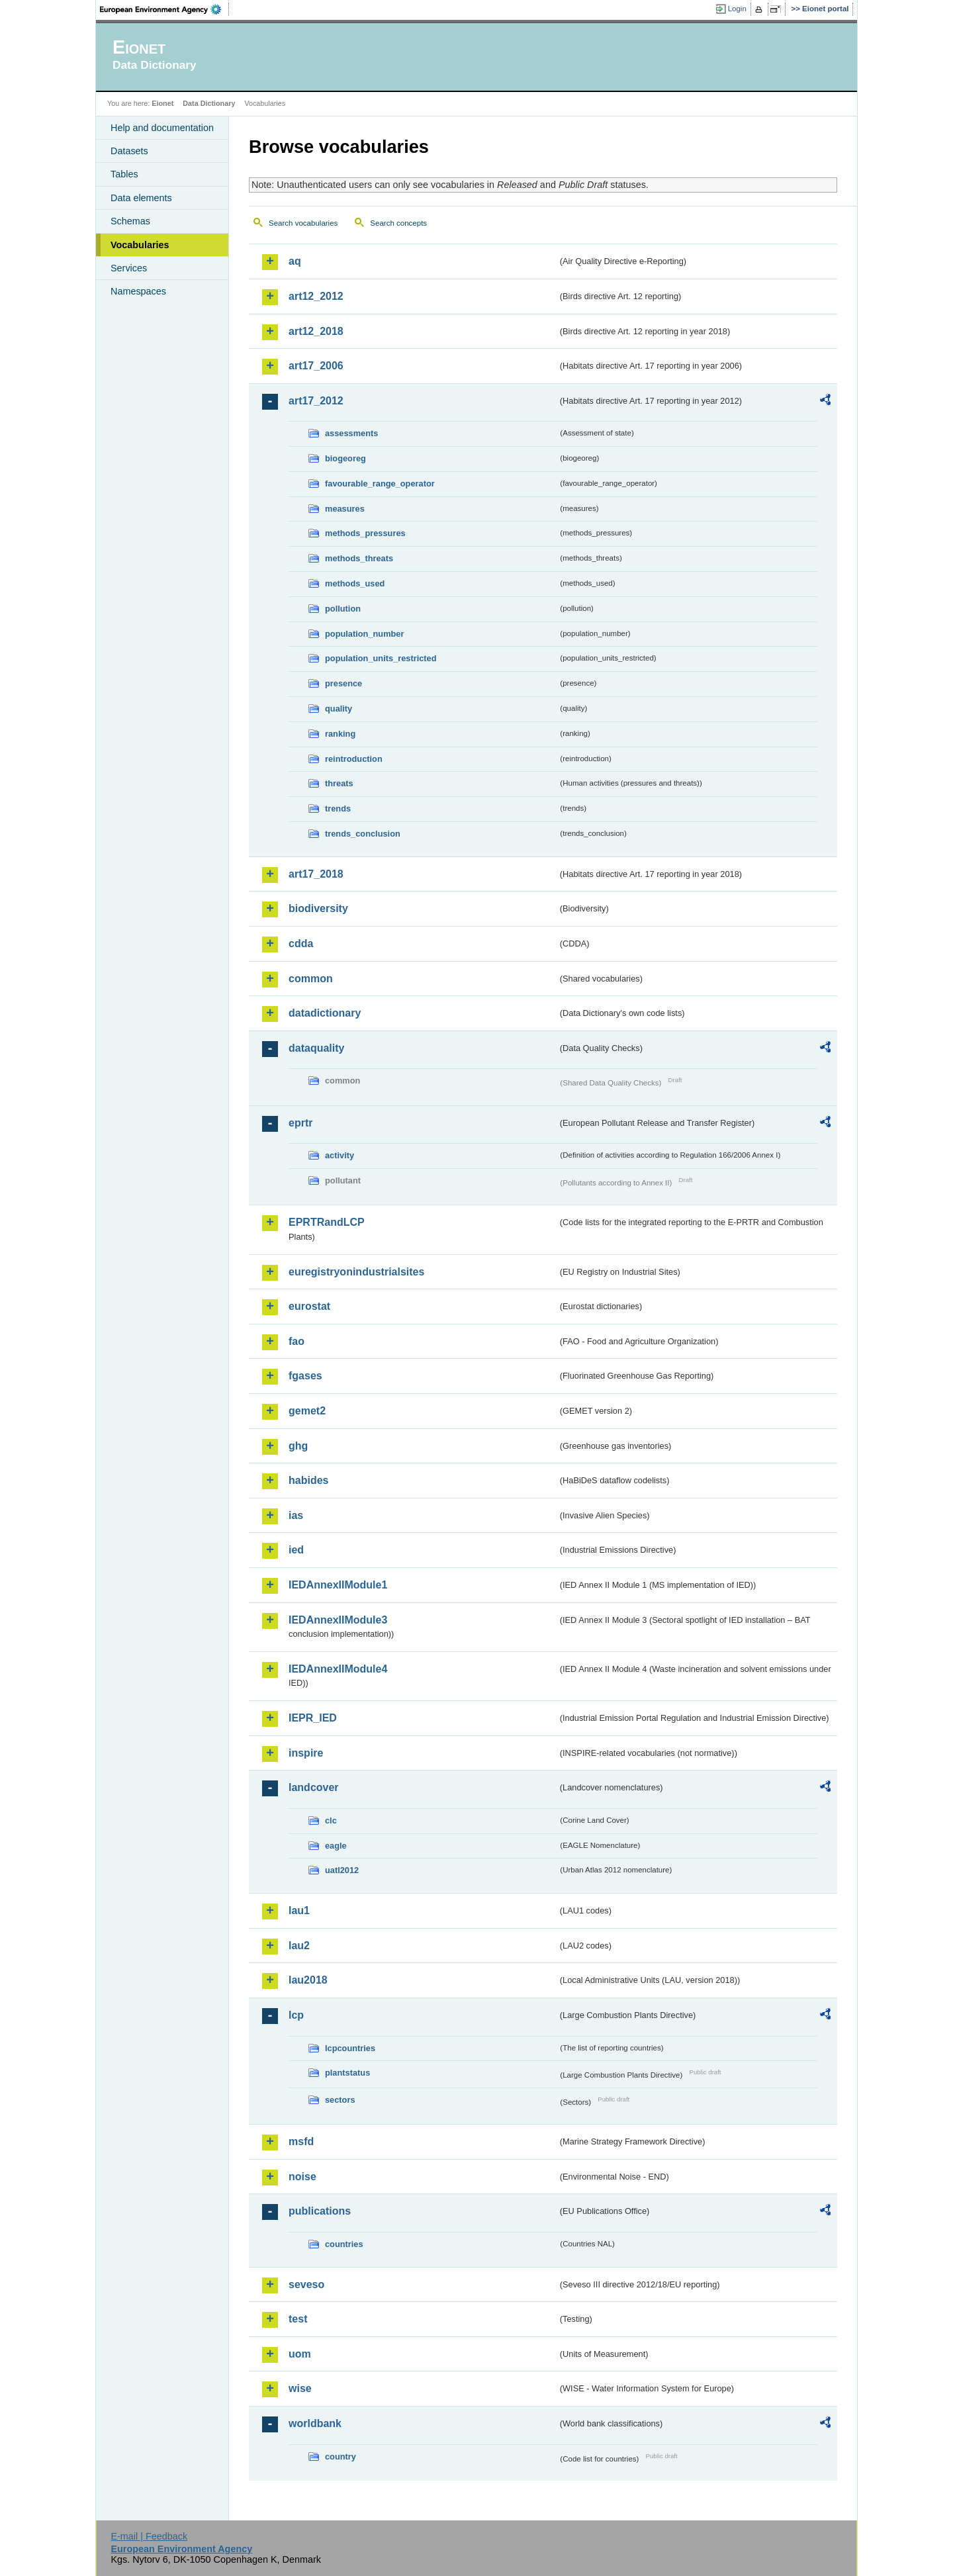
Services (129, 268)
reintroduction (354, 759)
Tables (124, 174)
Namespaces (138, 291)
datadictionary (325, 1013)
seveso (306, 2284)
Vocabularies (140, 245)
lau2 (299, 1945)
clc (331, 1820)
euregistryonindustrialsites (356, 1271)
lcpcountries (350, 2048)
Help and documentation (162, 127)
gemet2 (307, 1410)
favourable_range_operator (380, 483)
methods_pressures (365, 533)
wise (300, 2388)
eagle (336, 1846)
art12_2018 (316, 331)
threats (339, 783)
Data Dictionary (209, 103)
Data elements (141, 198)
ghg (298, 1445)
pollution (343, 609)
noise (302, 2176)
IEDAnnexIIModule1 (338, 1584)
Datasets (129, 151)
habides (308, 1480)
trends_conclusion (362, 834)
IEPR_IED (313, 1718)
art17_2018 (316, 874)
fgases (305, 1375)
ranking (340, 734)
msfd (301, 2141)
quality (338, 708)
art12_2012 (316, 296)
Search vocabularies (303, 223)
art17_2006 (316, 365)
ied (296, 1549)
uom (300, 2354)
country (340, 2456)
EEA (165, 9)
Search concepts (398, 223)
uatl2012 (342, 1870)
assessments (351, 433)
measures (345, 509)
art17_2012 (316, 400)
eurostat (309, 1306)
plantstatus (347, 2073)
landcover (314, 1787)
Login (737, 9)
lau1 (299, 1910)
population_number (364, 634)
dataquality (316, 1048)
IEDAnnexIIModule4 (338, 1669)
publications (320, 2211)
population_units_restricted (381, 658)
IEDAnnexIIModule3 (338, 1620)
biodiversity (318, 908)
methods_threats (359, 558)
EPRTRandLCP (327, 1222)
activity (339, 1155)
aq (295, 261)
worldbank (315, 2423)
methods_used (355, 583)
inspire (306, 1753)
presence (343, 683)
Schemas (130, 221)
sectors (340, 2100)
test (298, 2318)
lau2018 (308, 1980)
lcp (296, 2015)
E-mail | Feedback (149, 2536)
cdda (301, 943)
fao (296, 1341)
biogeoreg (345, 458)
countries (344, 2244)
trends (338, 808)
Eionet (162, 103)
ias (296, 1515)
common (311, 978)
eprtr (300, 1122)
